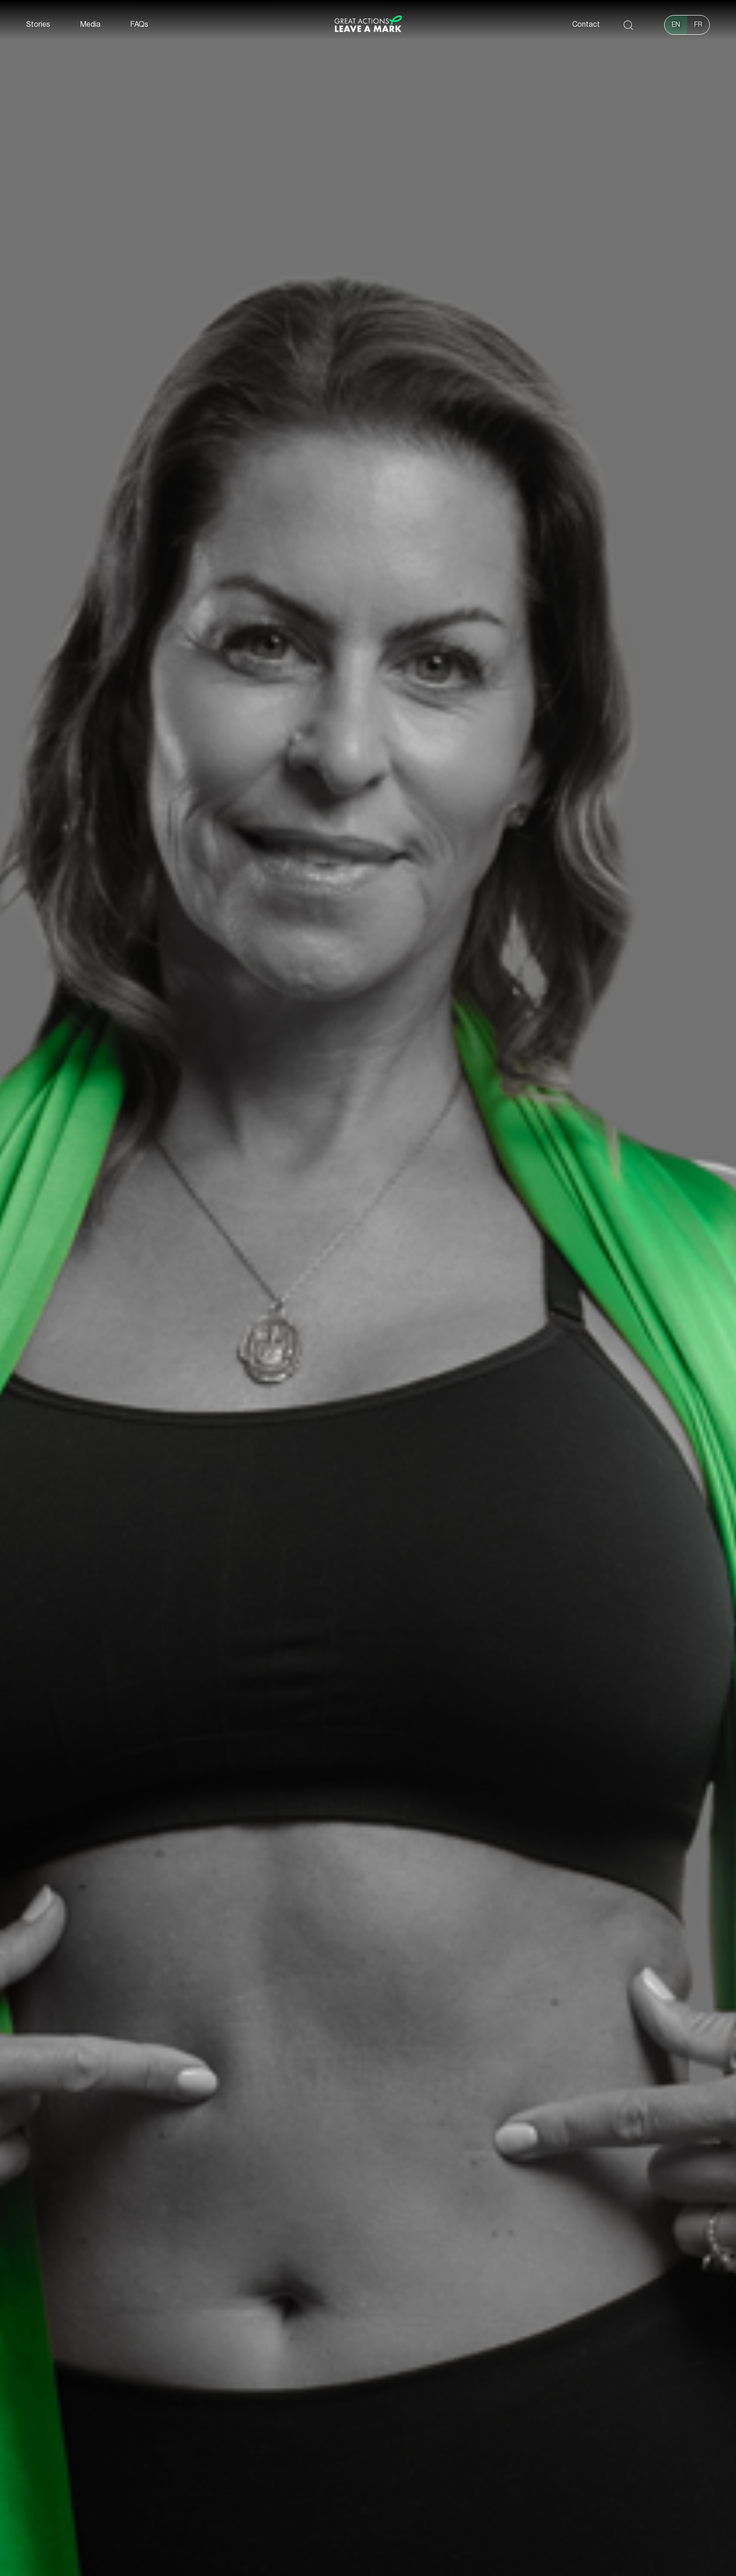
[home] (368, 25)
